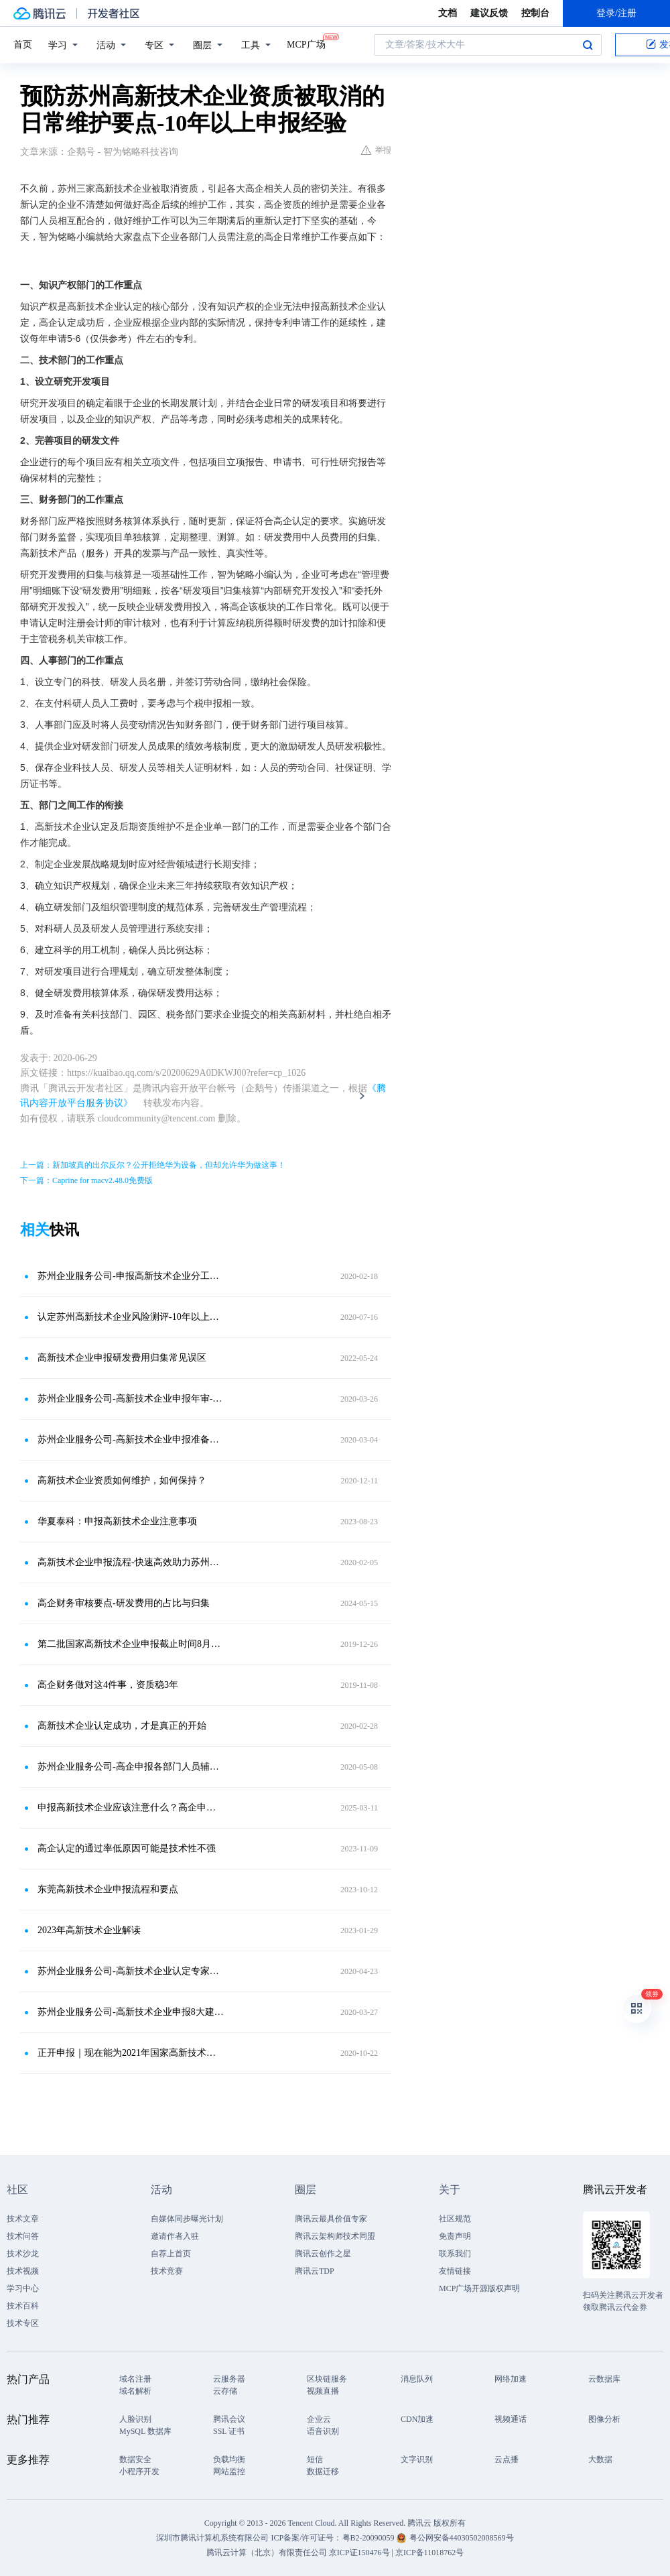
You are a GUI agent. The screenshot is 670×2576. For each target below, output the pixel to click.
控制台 (535, 13)
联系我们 (455, 2253)
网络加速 (510, 2379)
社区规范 (455, 2218)
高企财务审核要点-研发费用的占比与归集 (124, 1603)
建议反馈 (489, 13)
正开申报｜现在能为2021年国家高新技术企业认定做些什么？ (131, 2053)
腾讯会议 (229, 2419)
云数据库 (604, 2379)
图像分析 (604, 2419)
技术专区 (23, 2323)
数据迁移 (323, 2471)
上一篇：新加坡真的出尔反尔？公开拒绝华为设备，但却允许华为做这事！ (152, 1165)
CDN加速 (417, 2419)
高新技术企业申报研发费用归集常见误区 (122, 1358)
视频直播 (323, 2391)
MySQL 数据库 (145, 2431)
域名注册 (135, 2379)
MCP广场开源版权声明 (479, 2288)
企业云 (319, 2419)
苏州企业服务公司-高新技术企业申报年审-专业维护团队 (131, 1399)
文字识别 (417, 2459)
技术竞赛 (167, 2271)
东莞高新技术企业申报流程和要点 (108, 1889)
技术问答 (23, 2236)
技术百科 (23, 2306)
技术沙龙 (23, 2253)
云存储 (225, 2391)
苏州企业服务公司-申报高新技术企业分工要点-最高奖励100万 (131, 1276)
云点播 (506, 2459)
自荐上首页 (171, 2253)
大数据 (600, 2459)
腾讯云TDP (314, 2271)
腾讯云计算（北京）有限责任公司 (266, 2552)
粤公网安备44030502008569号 (461, 2537)
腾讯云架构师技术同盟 (335, 2236)
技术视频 (23, 2271)
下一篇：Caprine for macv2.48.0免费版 (86, 1180)
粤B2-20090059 (369, 2537)
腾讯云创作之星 (323, 2253)
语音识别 (323, 2431)
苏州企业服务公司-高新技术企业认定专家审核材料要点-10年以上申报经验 (131, 1971)
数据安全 (135, 2459)
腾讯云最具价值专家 (331, 2218)
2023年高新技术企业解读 (89, 1930)
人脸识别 (135, 2419)
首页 (22, 45)
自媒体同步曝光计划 (187, 2218)
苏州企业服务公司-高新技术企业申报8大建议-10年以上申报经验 (131, 2012)
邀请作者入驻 (175, 2236)
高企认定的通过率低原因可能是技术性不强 (127, 1848)
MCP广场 (306, 44)
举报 (376, 150)
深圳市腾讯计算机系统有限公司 (212, 2537)
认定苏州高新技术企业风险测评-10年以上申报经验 (131, 1317)
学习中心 (23, 2288)
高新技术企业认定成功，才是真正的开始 (122, 1726)
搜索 (587, 45)
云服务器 (229, 2379)
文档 (447, 13)
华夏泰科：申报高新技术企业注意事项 (117, 1521)
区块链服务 (327, 2379)
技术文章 (23, 2218)
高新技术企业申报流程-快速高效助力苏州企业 (131, 1562)
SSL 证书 (229, 2431)
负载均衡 (229, 2459)
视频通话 (510, 2419)
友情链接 (455, 2271)
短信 (315, 2459)
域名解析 (135, 2391)
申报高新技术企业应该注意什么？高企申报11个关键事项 (131, 1807)
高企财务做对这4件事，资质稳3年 (108, 1685)
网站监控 (229, 2471)
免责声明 (455, 2236)
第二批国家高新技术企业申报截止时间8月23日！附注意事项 (131, 1644)
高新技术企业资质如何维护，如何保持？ (122, 1480)
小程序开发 (139, 2471)
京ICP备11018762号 (429, 2552)
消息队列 (417, 2379)
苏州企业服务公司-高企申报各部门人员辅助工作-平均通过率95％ (131, 1767)
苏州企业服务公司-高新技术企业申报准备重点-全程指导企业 (131, 1439)
